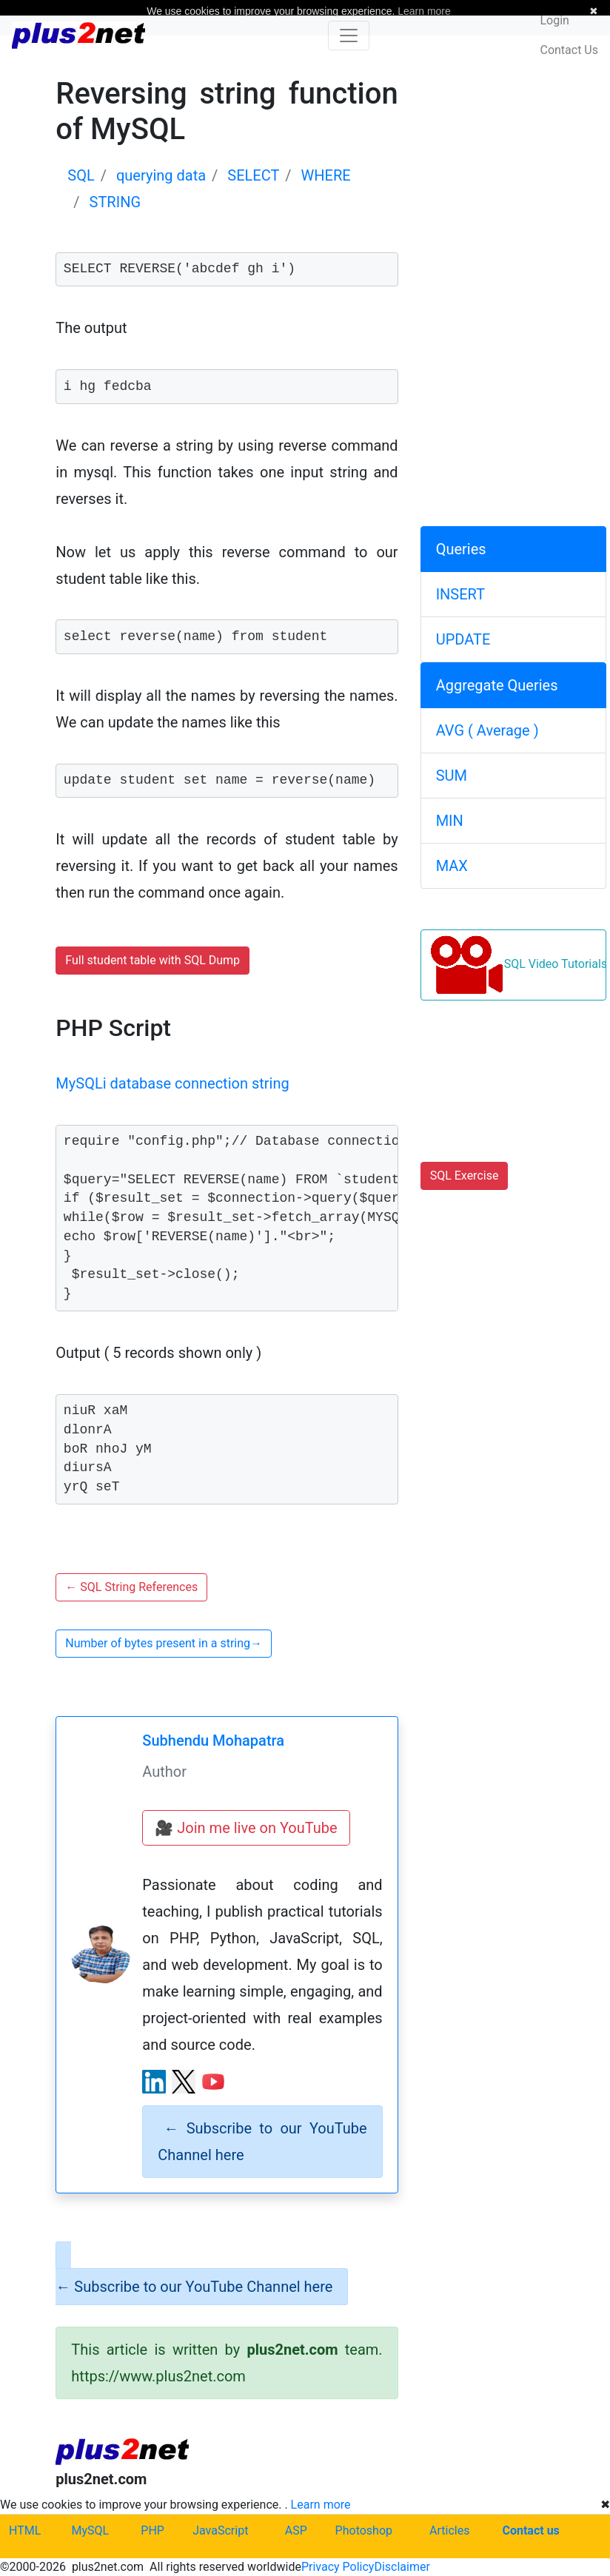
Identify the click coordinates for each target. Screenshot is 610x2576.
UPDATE (463, 639)
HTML (25, 2530)
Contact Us (569, 50)
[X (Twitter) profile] (183, 2082)
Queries (461, 549)
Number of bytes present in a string (163, 1643)
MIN (449, 821)
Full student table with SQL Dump (152, 960)
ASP (296, 2530)
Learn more (321, 2505)
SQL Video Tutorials (518, 965)
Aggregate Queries (497, 685)
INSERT (460, 594)
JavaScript (220, 2530)
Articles (449, 2530)
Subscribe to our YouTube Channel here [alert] (262, 2141)
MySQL (91, 2530)
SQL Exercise (464, 1175)
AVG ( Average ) (487, 730)
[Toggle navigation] (348, 35)
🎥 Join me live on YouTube (246, 1828)
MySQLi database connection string (172, 1083)
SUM (451, 775)
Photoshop (363, 2530)
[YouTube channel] (213, 2082)
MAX (452, 866)
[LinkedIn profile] (154, 2082)
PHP (152, 2530)
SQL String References (131, 1587)
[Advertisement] (513, 168)
